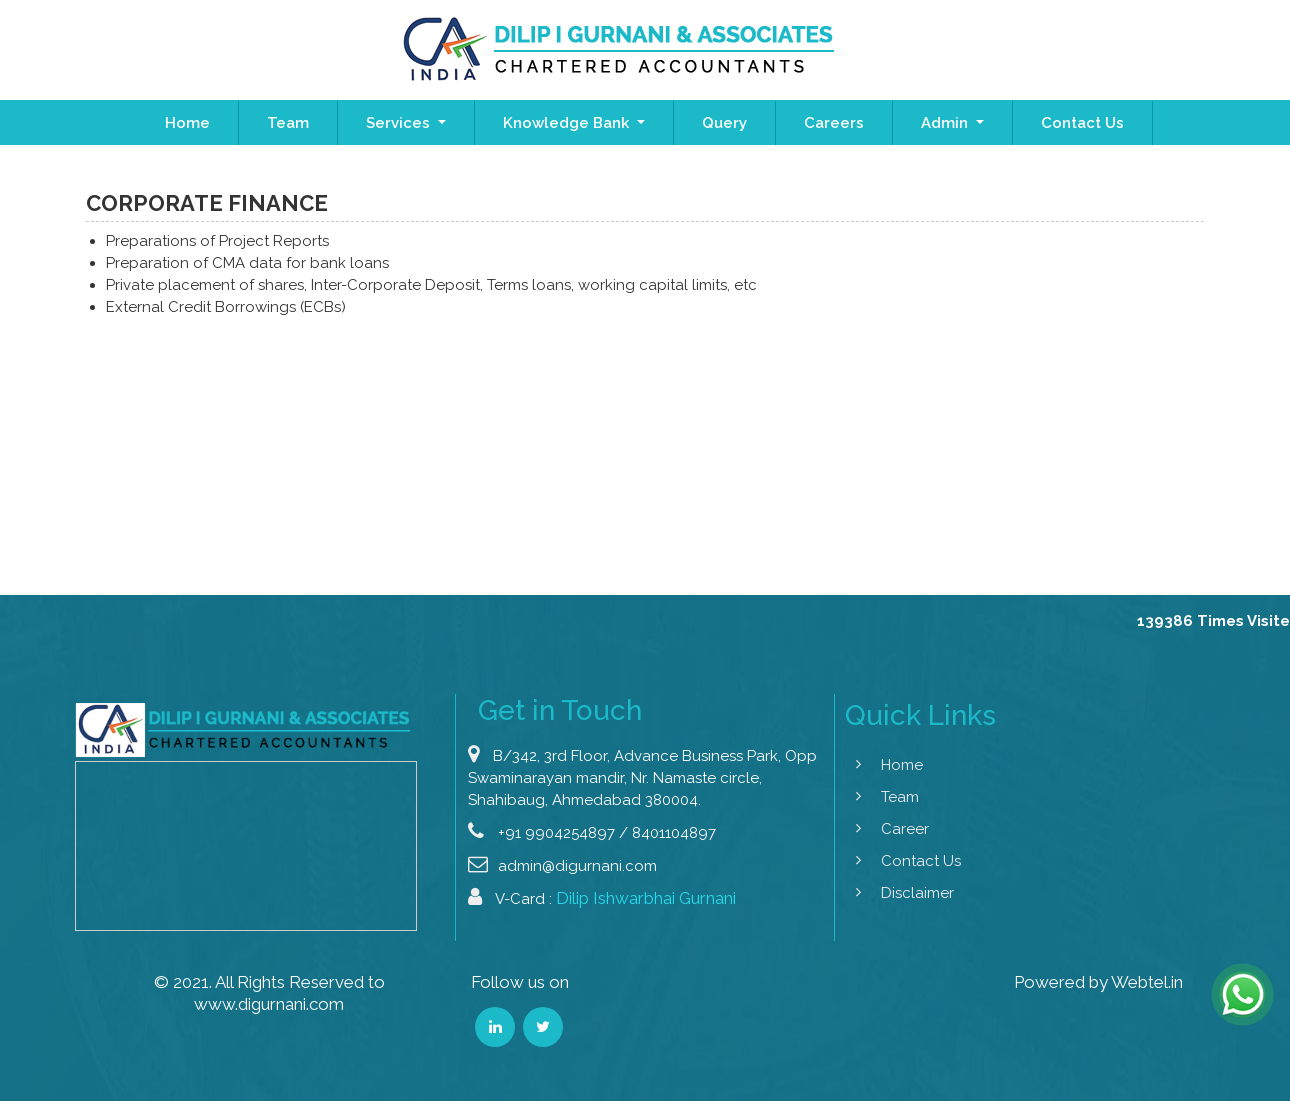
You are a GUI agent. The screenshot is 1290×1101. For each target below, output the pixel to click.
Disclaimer (899, 893)
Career (887, 829)
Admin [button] (946, 123)
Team (288, 123)
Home (187, 123)
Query (724, 123)
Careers (834, 123)
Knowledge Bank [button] (568, 123)
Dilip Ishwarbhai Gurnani (646, 916)
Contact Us (1082, 123)
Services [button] (400, 123)
